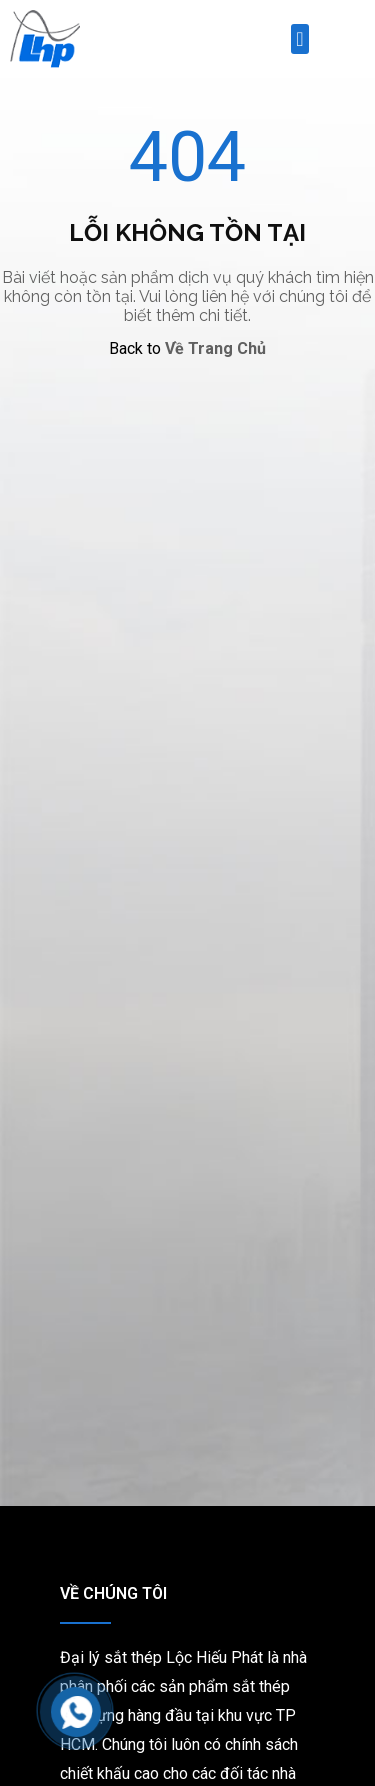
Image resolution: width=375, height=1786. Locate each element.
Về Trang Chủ (215, 348)
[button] (299, 39)
